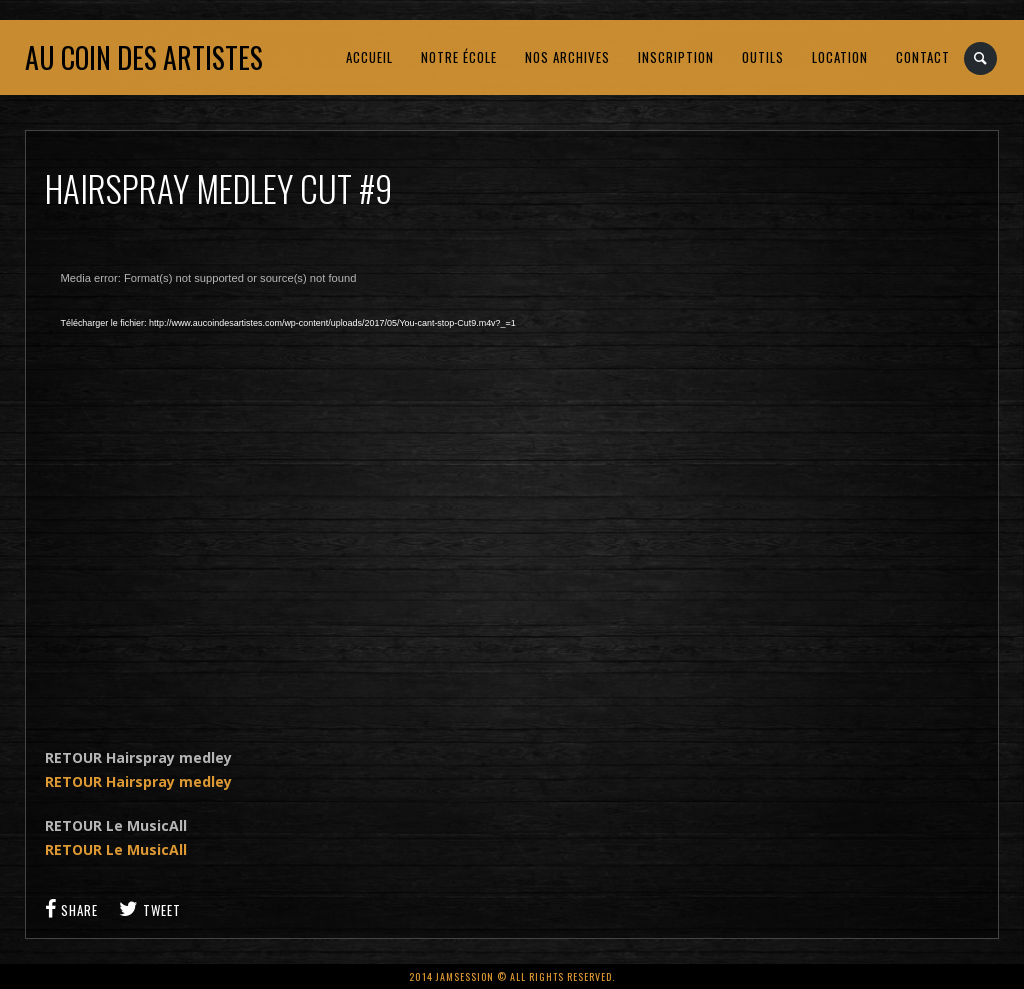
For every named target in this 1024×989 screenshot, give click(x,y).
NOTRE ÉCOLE (459, 57)
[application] (365, 486)
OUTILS (763, 57)
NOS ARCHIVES (567, 57)
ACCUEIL (369, 57)
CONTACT (923, 57)
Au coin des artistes (144, 57)
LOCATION (840, 57)
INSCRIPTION (676, 57)
